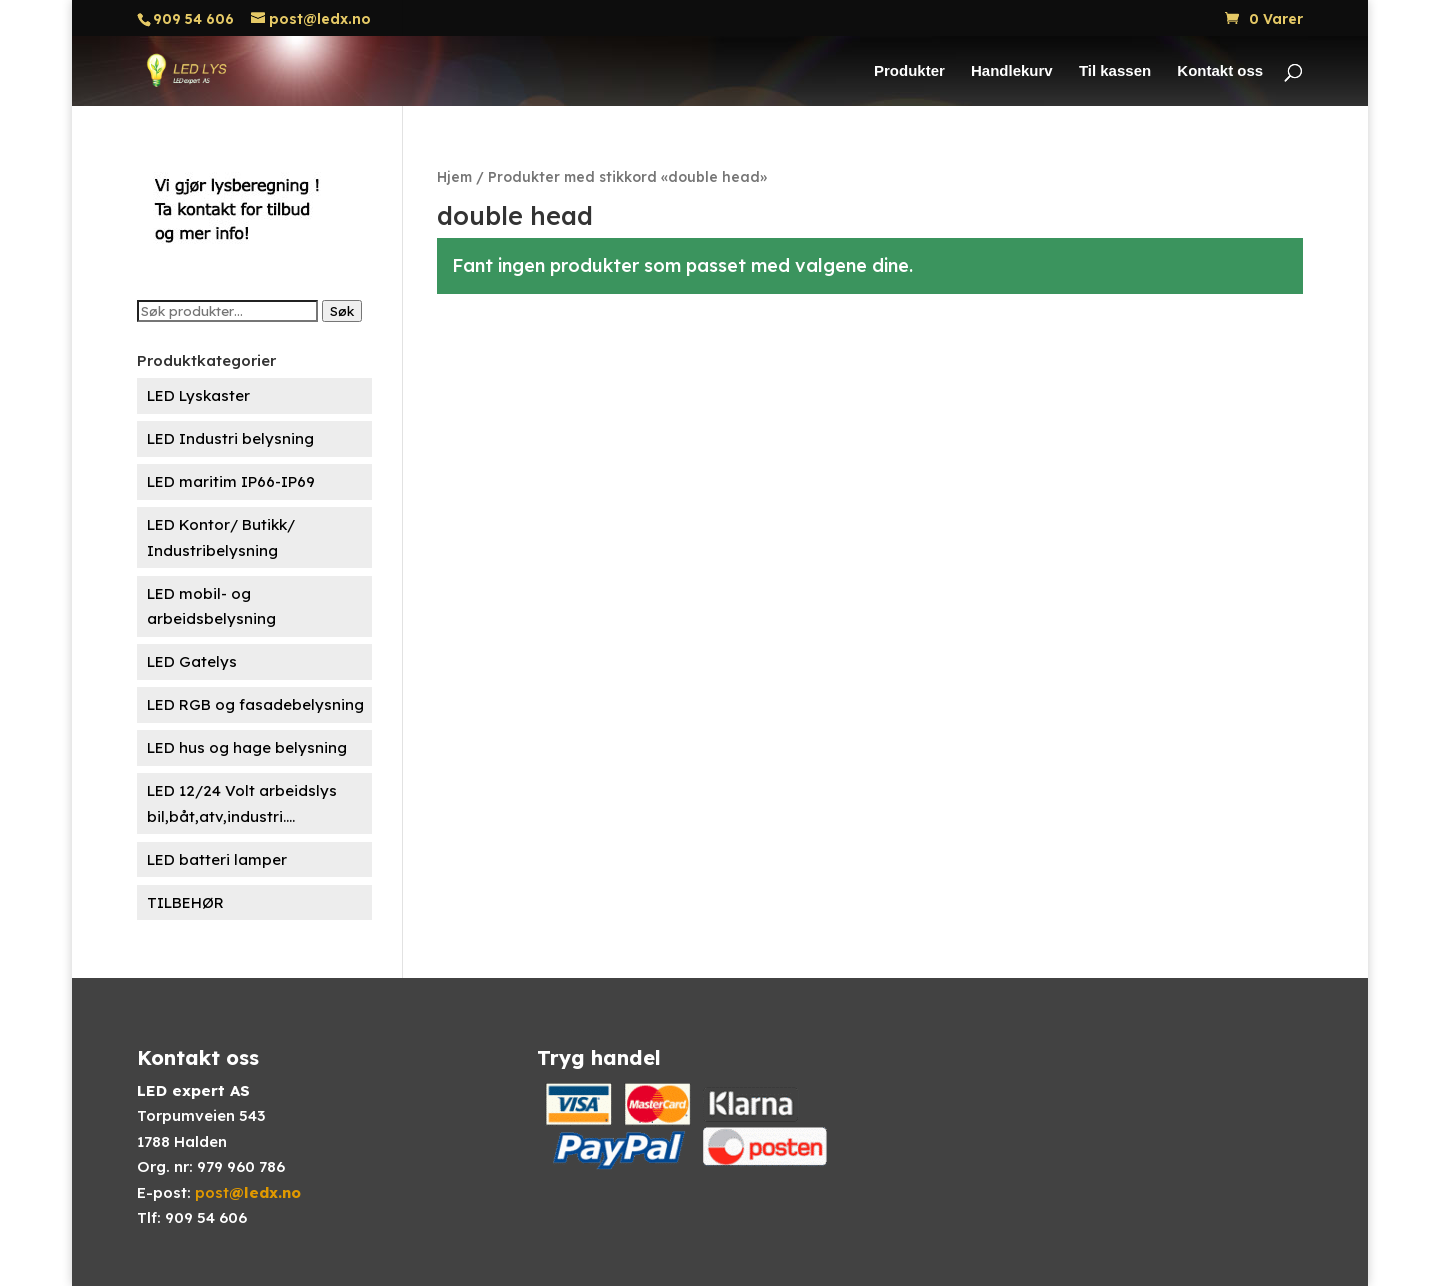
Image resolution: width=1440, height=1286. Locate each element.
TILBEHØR (185, 902)
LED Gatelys (192, 661)
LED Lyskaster (198, 395)
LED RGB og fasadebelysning (255, 704)
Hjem (454, 176)
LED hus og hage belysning (247, 747)
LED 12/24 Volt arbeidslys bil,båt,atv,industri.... (242, 803)
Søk (342, 311)
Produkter (909, 71)
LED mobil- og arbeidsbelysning (211, 606)
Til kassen (1115, 71)
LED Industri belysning (230, 438)
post (248, 1192)
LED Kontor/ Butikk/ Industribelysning (221, 537)
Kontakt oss (1220, 71)
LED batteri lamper (217, 859)
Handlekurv (1012, 71)
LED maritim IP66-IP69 (231, 481)
